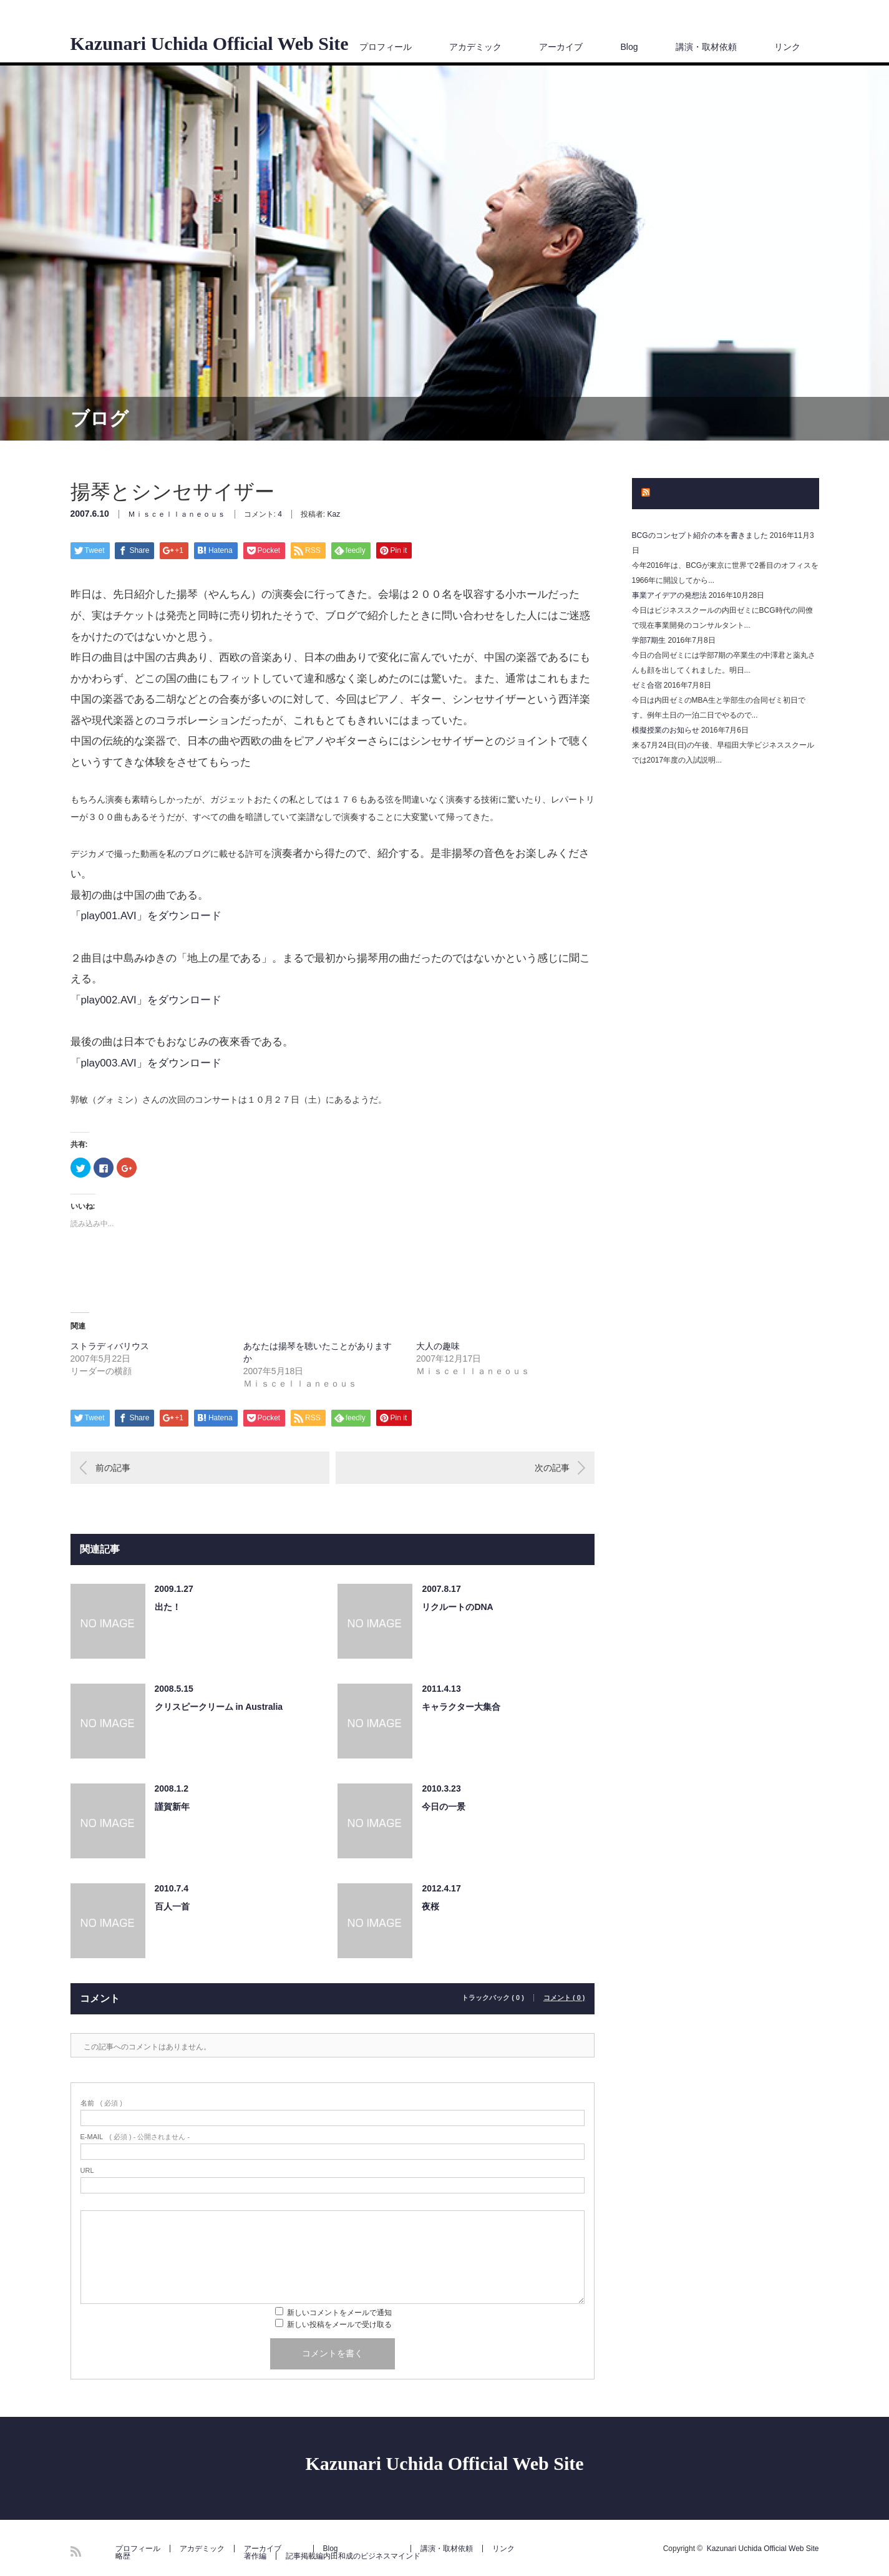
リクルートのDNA (457, 1607)
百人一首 (172, 1906)
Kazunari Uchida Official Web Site (209, 43)
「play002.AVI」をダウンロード (145, 1000)
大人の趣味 (438, 1346)
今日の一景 (443, 1807)
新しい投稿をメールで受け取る (339, 2324)
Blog (629, 47)
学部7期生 (649, 640)
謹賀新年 (172, 1807)
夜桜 (430, 1906)
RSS (75, 2551)
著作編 (255, 2556)
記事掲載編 (304, 2556)
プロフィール (385, 47)
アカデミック (475, 47)
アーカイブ (561, 47)
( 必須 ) (101, 2103)
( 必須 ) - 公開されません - (135, 2137)
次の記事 (552, 1468)
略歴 (122, 2556)
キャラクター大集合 (461, 1707)
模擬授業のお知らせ (665, 730)
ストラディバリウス (109, 1346)
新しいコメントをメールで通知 (339, 2312)
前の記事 (112, 1468)
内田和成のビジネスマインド (717, 493)
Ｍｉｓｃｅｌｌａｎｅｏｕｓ (176, 514)
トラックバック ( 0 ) (493, 1997)
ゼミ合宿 (647, 685)
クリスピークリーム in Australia (219, 1707)
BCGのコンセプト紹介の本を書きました (700, 535)
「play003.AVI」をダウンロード (145, 1063)
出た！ (168, 1607)
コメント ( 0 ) (564, 1997)
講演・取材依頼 (706, 47)
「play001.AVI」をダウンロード (145, 916)
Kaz (334, 514)
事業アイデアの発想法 (669, 595)
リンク (787, 47)
